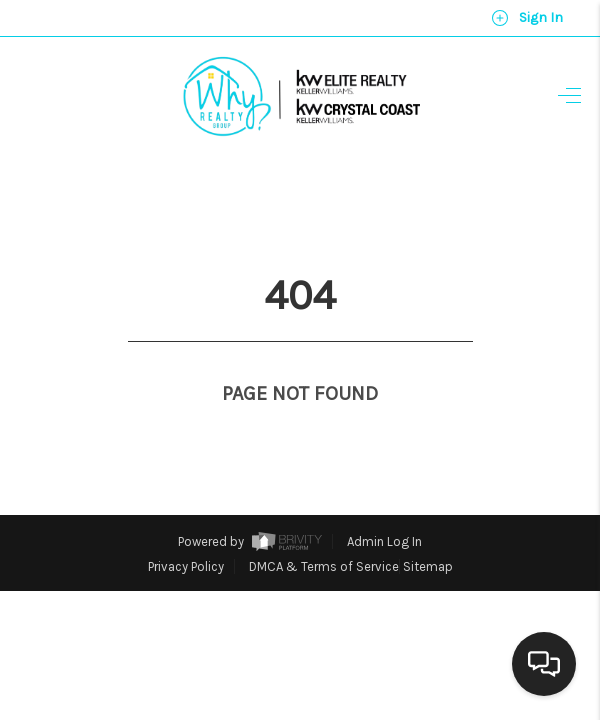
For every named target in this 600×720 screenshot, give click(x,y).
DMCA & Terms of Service (324, 529)
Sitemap (428, 529)
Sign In (527, 18)
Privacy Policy (186, 529)
